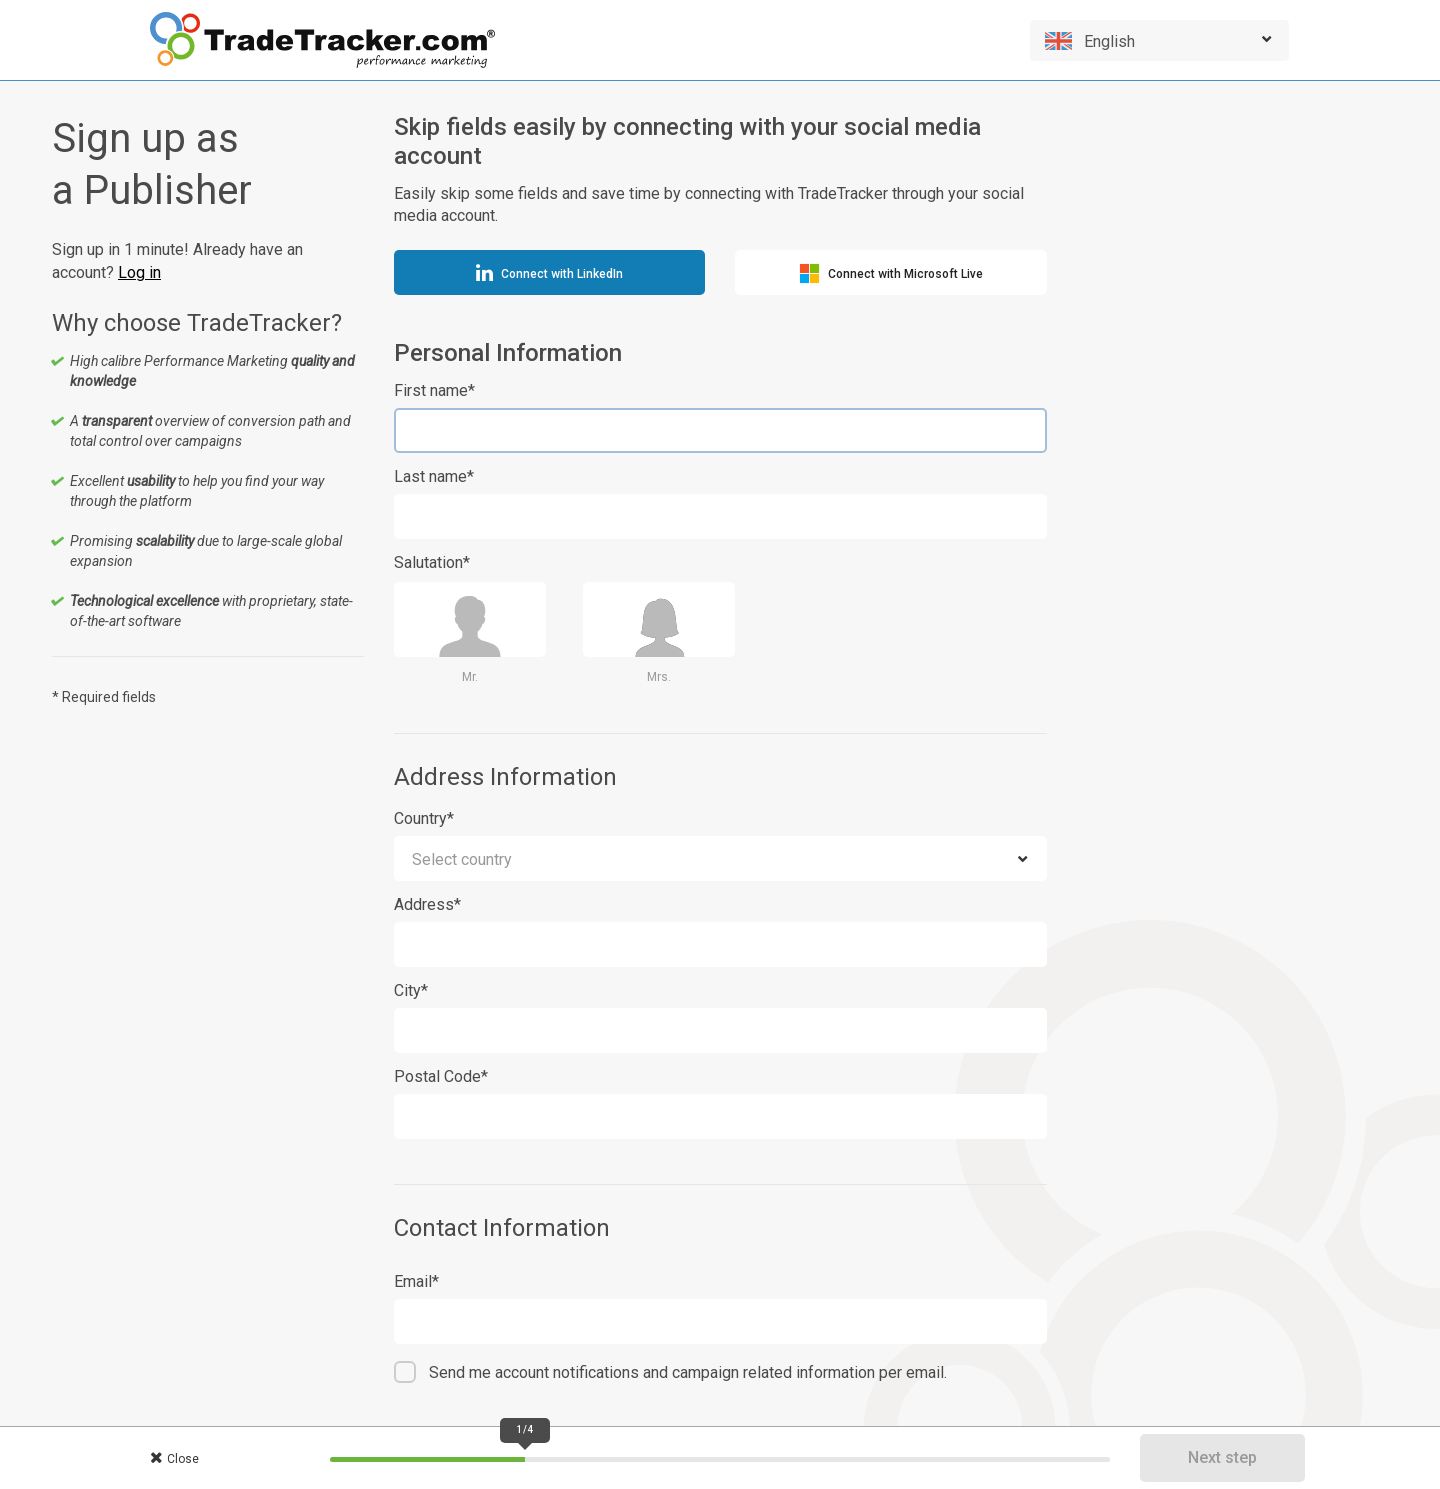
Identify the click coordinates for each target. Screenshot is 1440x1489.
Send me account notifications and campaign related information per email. (688, 1372)
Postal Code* (441, 1076)
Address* (427, 904)
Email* (416, 1281)
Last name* (434, 476)
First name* (434, 390)
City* (411, 990)
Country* (424, 818)
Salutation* (432, 562)
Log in (139, 272)
